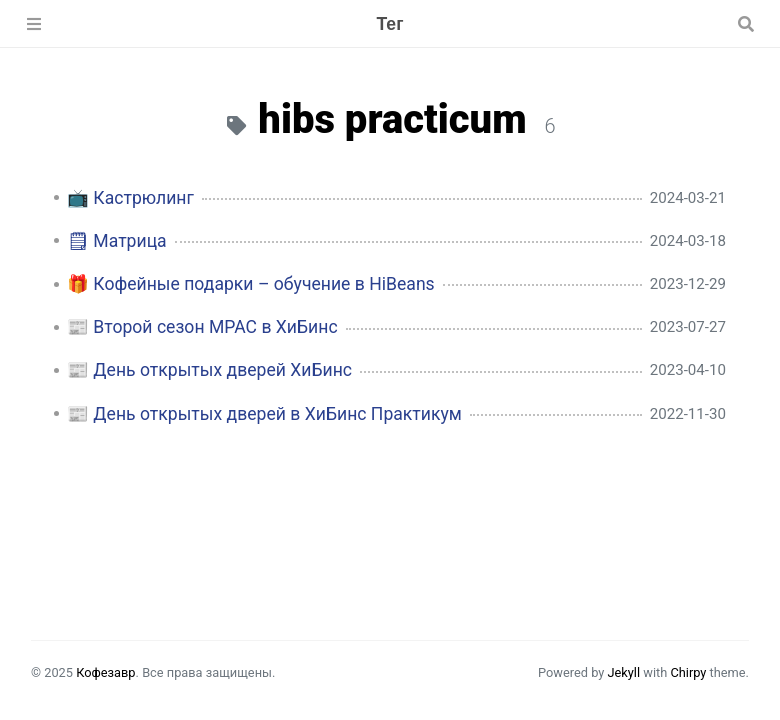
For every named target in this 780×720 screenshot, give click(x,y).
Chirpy (688, 672)
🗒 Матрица (117, 241)
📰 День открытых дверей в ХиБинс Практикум (264, 414)
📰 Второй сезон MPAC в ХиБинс (202, 327)
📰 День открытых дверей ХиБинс (209, 370)
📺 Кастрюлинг (130, 198)
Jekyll (623, 672)
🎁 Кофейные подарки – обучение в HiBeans (251, 284)
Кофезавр (105, 672)
